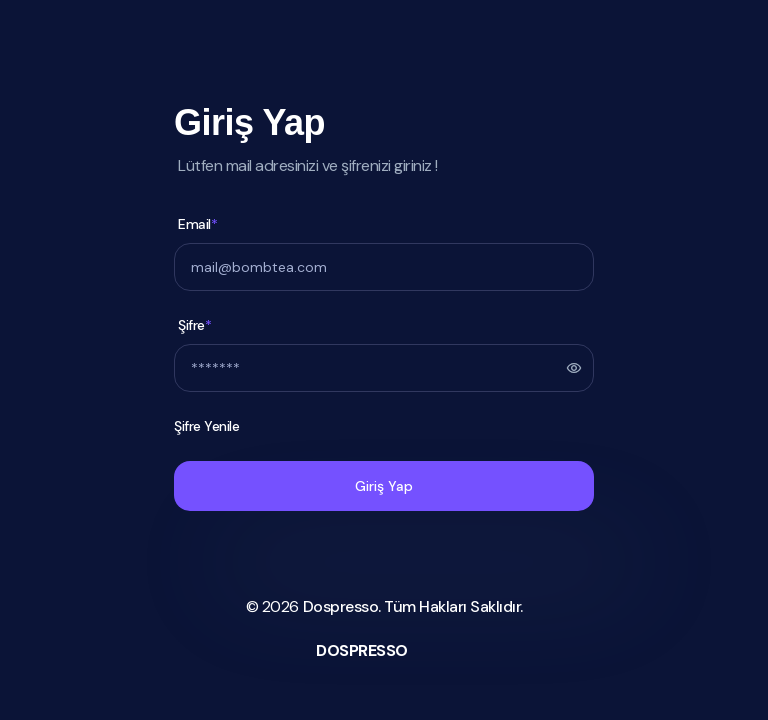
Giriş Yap (384, 486)
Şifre (194, 325)
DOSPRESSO (362, 650)
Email (197, 224)
